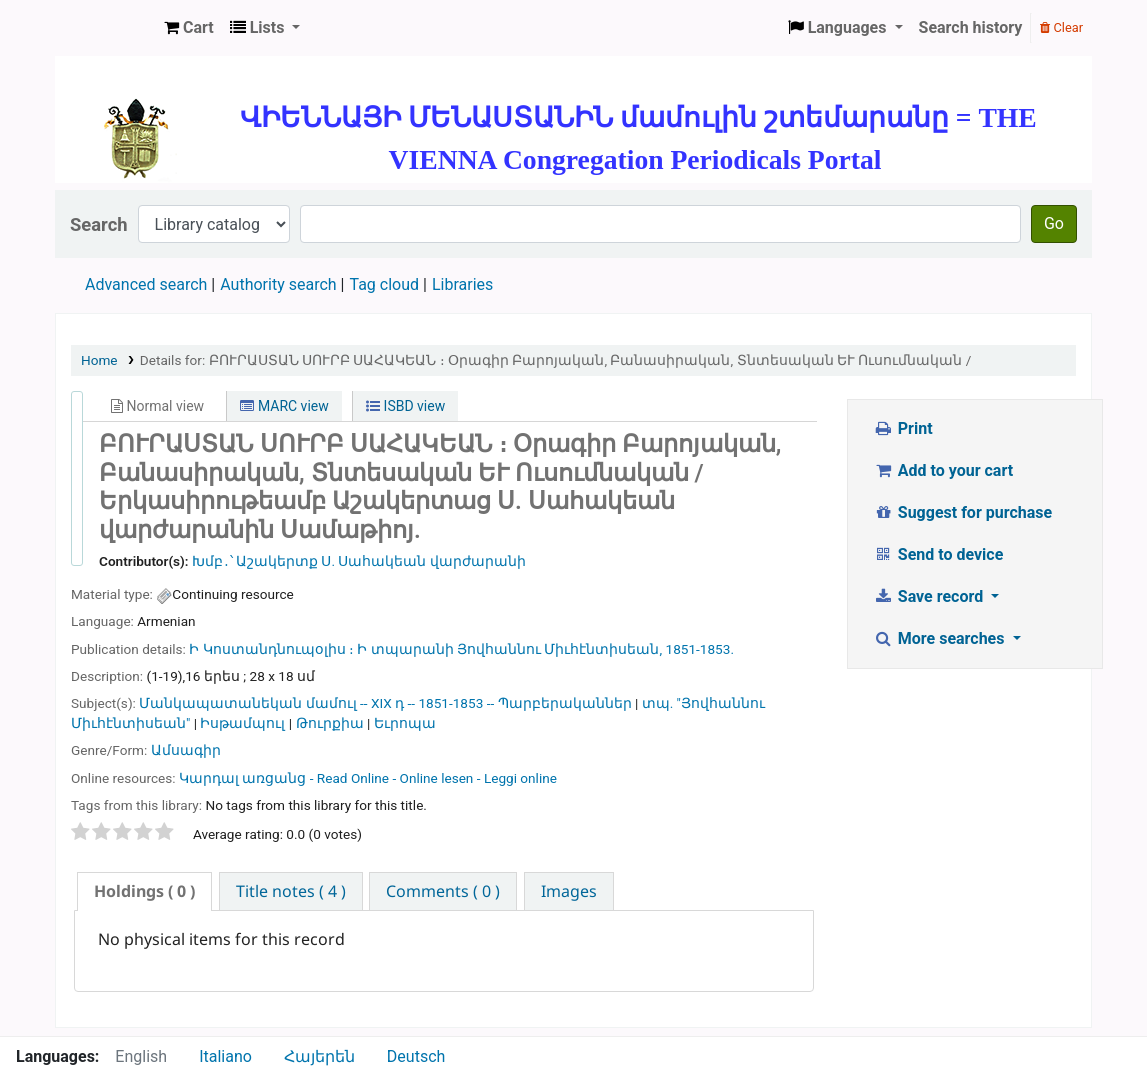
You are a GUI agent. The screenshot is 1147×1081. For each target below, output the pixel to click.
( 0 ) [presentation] (144, 891)
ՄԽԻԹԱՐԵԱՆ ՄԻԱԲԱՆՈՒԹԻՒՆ (106, 28)
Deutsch (416, 1056)
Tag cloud (384, 284)
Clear (1061, 27)
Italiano (225, 1056)
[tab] (144, 891)
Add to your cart (943, 470)
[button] (189, 28)
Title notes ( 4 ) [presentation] (291, 891)
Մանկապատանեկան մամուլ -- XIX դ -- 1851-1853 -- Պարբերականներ (385, 703)
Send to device (938, 554)
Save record (930, 596)
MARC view (284, 406)
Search (99, 224)
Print (902, 428)
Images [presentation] (569, 891)
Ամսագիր (186, 750)
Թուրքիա (330, 723)
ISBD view (405, 406)
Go (1054, 223)
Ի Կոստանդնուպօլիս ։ (271, 649)
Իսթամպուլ (242, 723)
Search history (971, 27)
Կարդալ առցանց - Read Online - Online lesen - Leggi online (368, 778)
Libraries (462, 284)
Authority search (278, 284)
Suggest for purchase (962, 512)
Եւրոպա (405, 723)
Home (99, 360)
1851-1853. (700, 649)
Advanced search (146, 284)
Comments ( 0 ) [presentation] (443, 891)
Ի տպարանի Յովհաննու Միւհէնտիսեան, (511, 649)
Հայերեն (319, 1056)
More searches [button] (940, 638)
